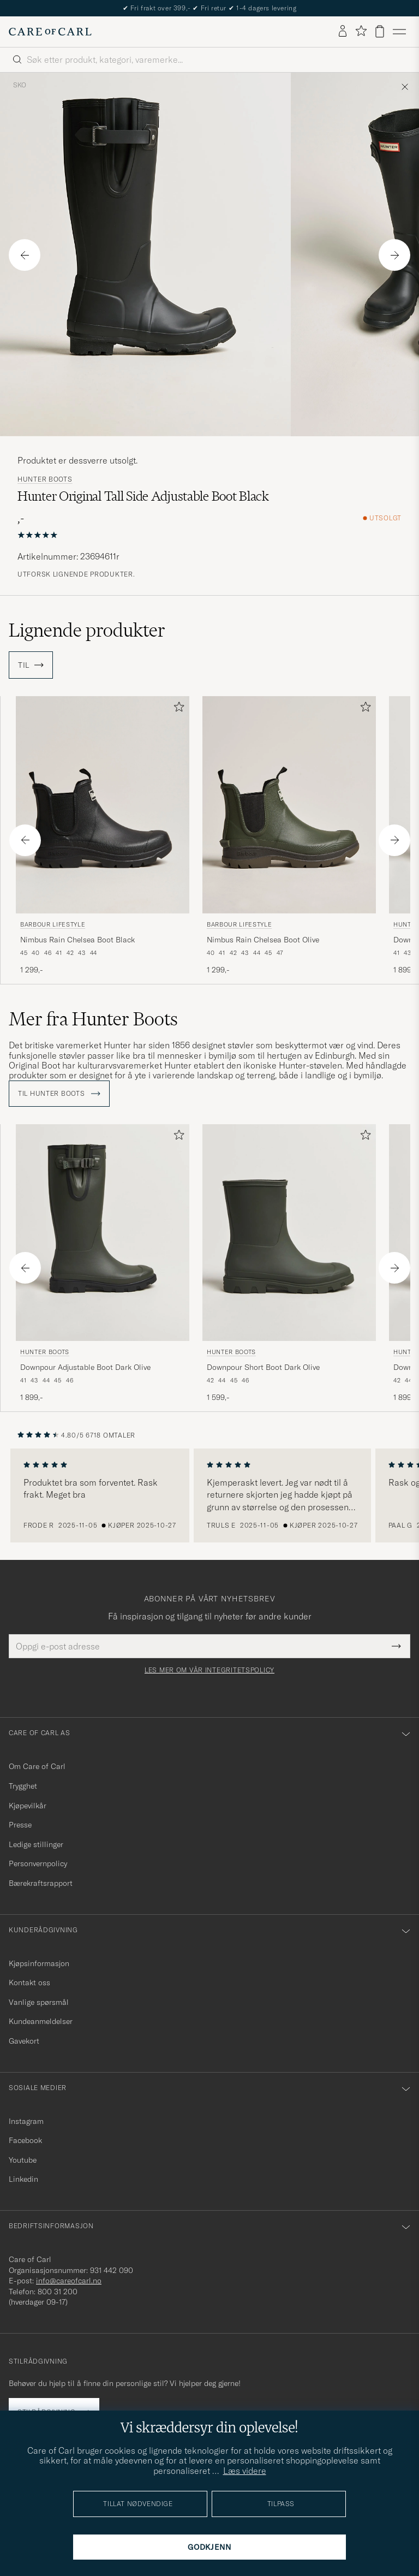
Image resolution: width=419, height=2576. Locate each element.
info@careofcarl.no (68, 2281)
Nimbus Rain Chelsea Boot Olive (263, 940)
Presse (20, 1825)
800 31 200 (57, 2291)
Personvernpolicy (38, 1863)
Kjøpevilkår (27, 1806)
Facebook (25, 2140)
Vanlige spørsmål (39, 2002)
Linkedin (23, 2179)
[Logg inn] (342, 31)
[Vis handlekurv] (379, 31)
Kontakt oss (29, 1982)
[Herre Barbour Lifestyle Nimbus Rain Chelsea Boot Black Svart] (102, 804)
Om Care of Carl (37, 1766)
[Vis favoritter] (361, 31)
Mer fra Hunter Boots (93, 1018)
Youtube (23, 2160)
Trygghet (23, 1786)
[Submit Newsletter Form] (396, 1646)
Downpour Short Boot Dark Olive (263, 1367)
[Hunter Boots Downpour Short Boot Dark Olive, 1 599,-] (289, 1263)
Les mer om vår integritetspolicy (209, 1670)
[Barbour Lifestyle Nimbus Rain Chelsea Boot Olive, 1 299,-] (289, 835)
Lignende (87, 630)
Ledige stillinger (36, 1844)
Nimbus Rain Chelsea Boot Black (77, 940)
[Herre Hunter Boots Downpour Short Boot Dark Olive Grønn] (289, 1232)
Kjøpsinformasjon (39, 1963)
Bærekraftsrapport (41, 1883)
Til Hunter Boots (59, 1093)
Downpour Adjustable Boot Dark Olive (85, 1367)
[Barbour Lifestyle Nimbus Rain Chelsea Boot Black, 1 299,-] (102, 835)
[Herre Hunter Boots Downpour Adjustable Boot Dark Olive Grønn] (102, 1232)
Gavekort (24, 2041)
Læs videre (244, 2471)
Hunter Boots (45, 479)
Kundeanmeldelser (41, 2021)
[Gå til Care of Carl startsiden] (50, 31)
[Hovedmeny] (399, 31)
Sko (19, 85)
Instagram (26, 2121)
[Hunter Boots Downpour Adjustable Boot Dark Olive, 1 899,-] (102, 1263)
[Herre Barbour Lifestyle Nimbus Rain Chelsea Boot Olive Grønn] (289, 804)
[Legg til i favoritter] (177, 709)
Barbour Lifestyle (52, 924)
